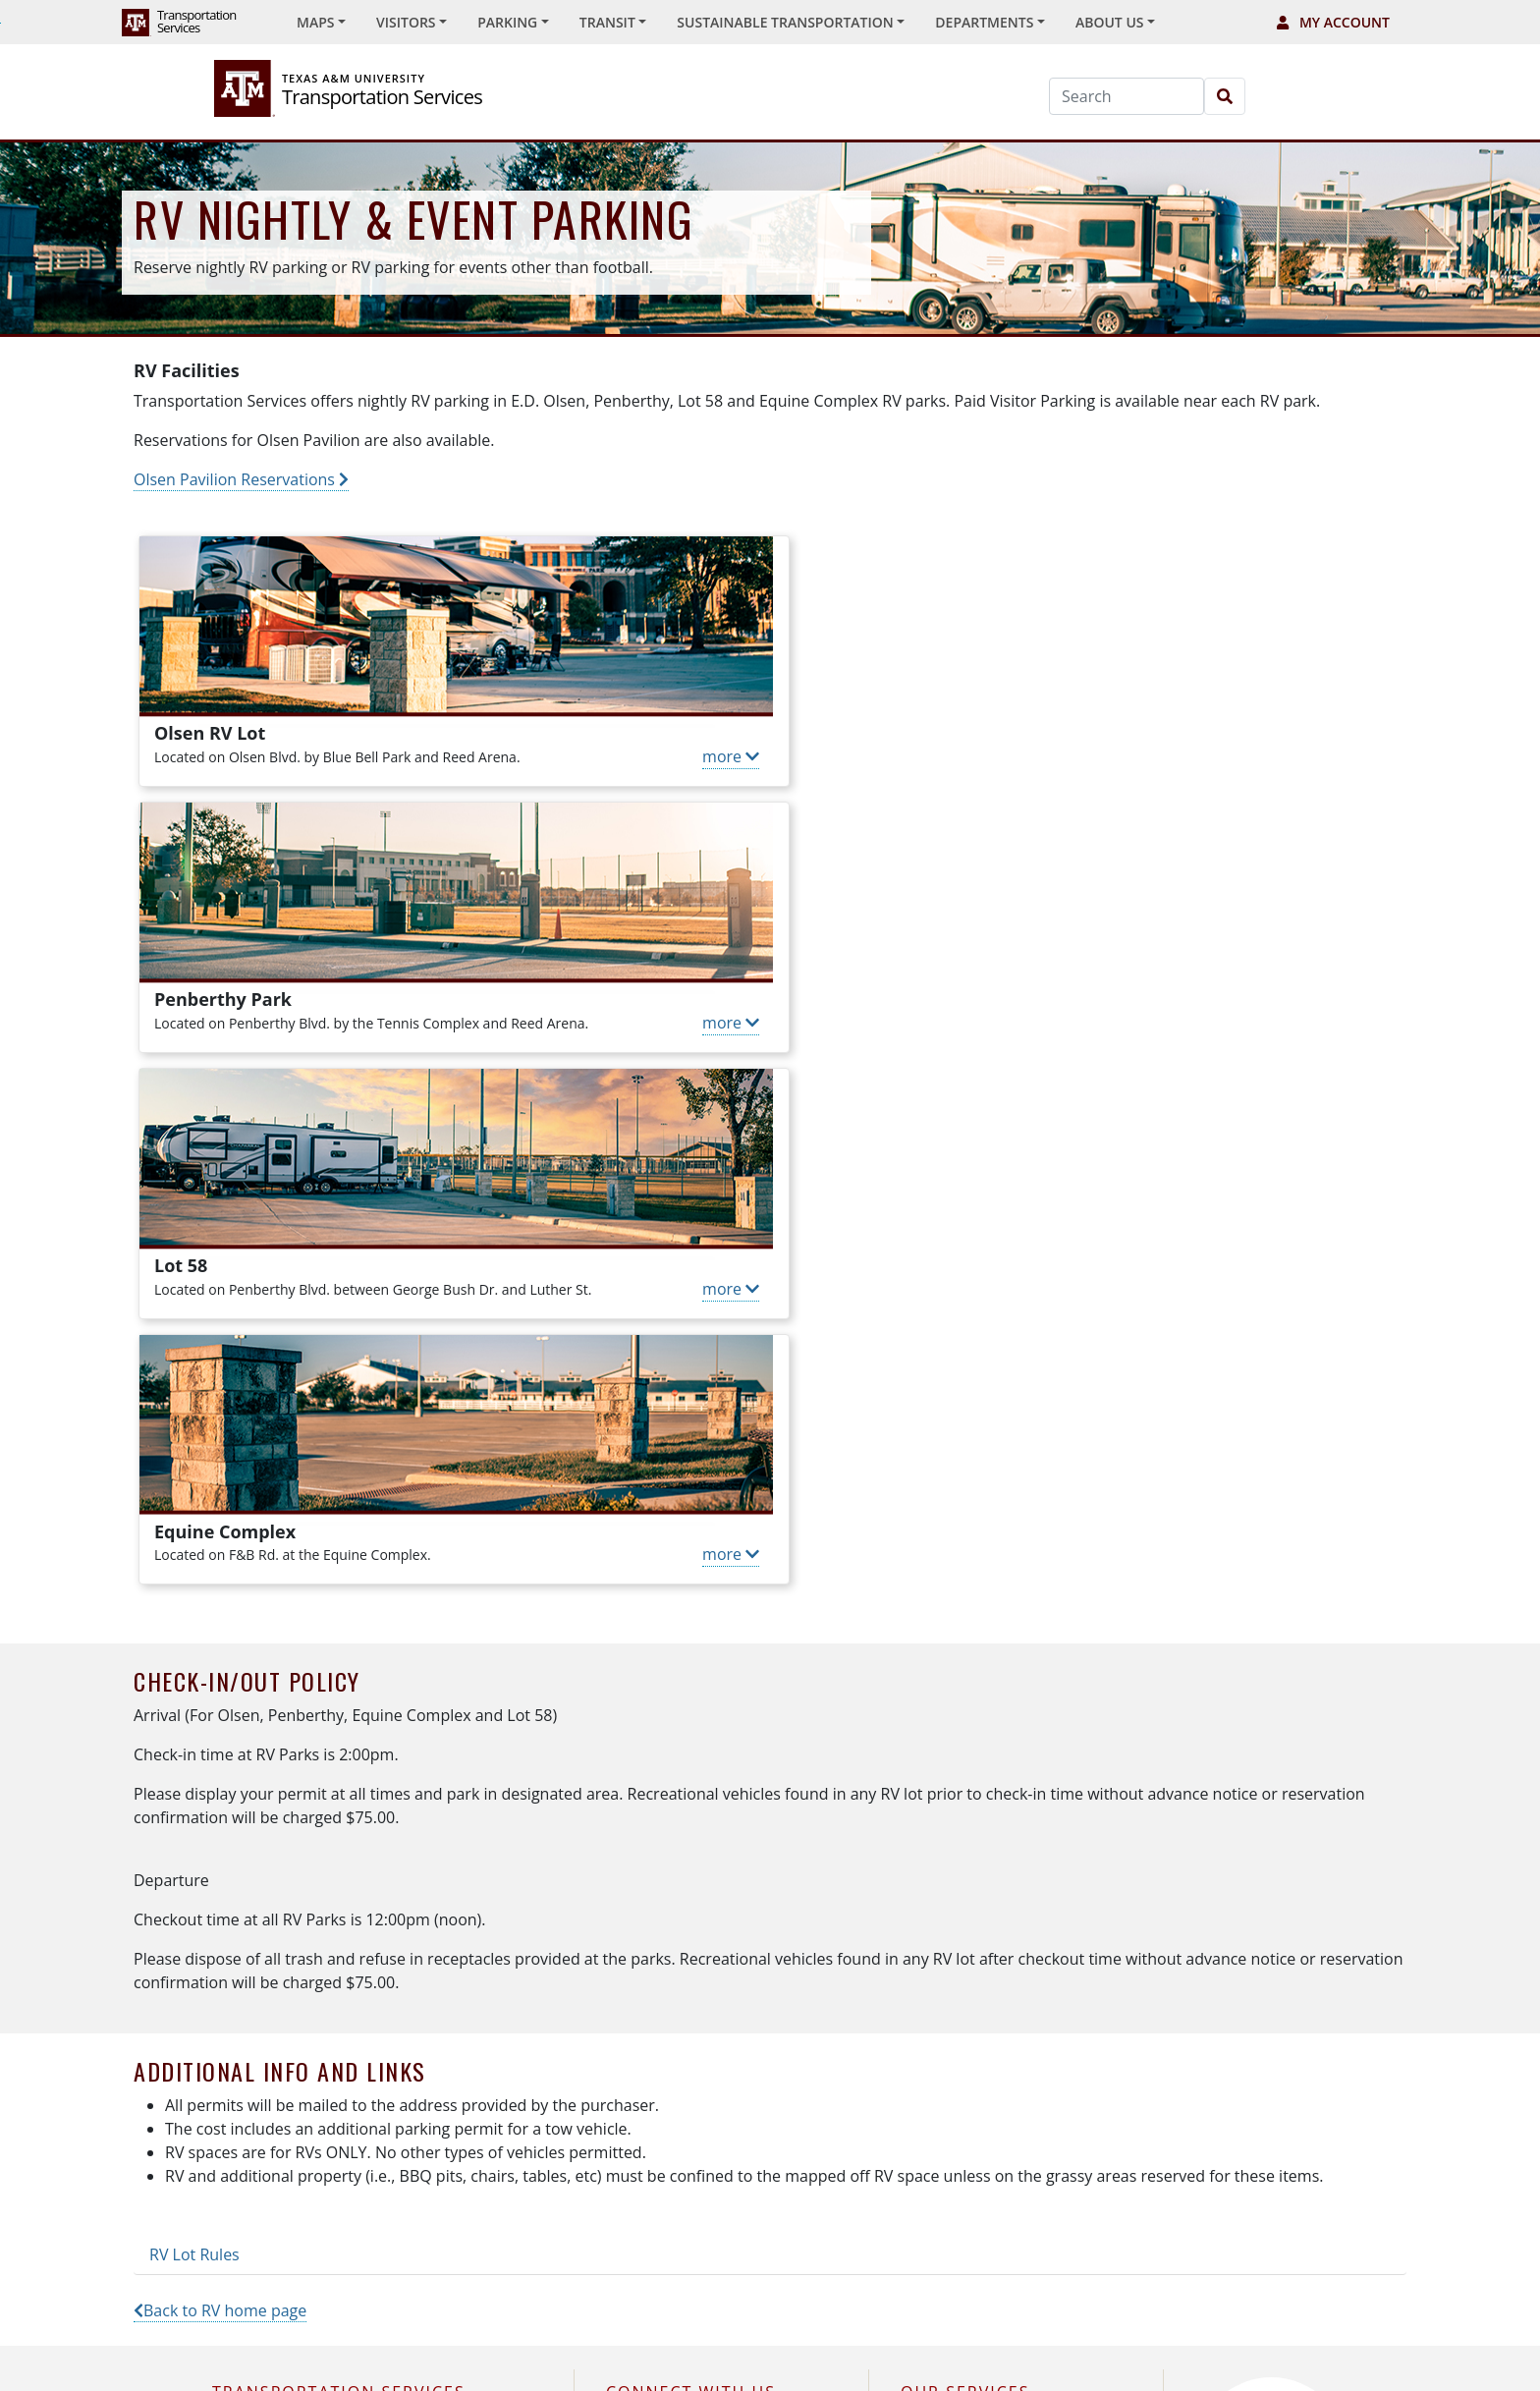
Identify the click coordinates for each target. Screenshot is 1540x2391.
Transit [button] (607, 22)
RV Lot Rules (194, 1722)
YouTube (649, 2034)
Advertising (952, 2124)
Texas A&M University (273, 2349)
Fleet (931, 2079)
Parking (939, 1898)
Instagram (653, 1943)
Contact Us (263, 2079)
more (706, 756)
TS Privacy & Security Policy (1153, 2349)
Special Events (961, 1943)
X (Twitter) (653, 1898)
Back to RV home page (220, 1778)
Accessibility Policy (739, 2349)
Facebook (651, 1988)
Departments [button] (984, 22)
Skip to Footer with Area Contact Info (0, 23)
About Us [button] (1109, 22)
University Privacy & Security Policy (932, 2349)
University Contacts (596, 2349)
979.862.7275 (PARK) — (373, 1943)
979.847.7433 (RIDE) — (351, 1988)
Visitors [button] (406, 22)
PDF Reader (1299, 2349)
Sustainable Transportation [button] (785, 22)
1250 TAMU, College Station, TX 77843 (350, 1898)
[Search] (1126, 96)
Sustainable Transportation (1004, 2034)
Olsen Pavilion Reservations (241, 479)
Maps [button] (315, 22)
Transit (937, 1988)
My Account (1333, 22)
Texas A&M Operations (438, 2349)
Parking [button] (507, 22)
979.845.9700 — (330, 2034)
